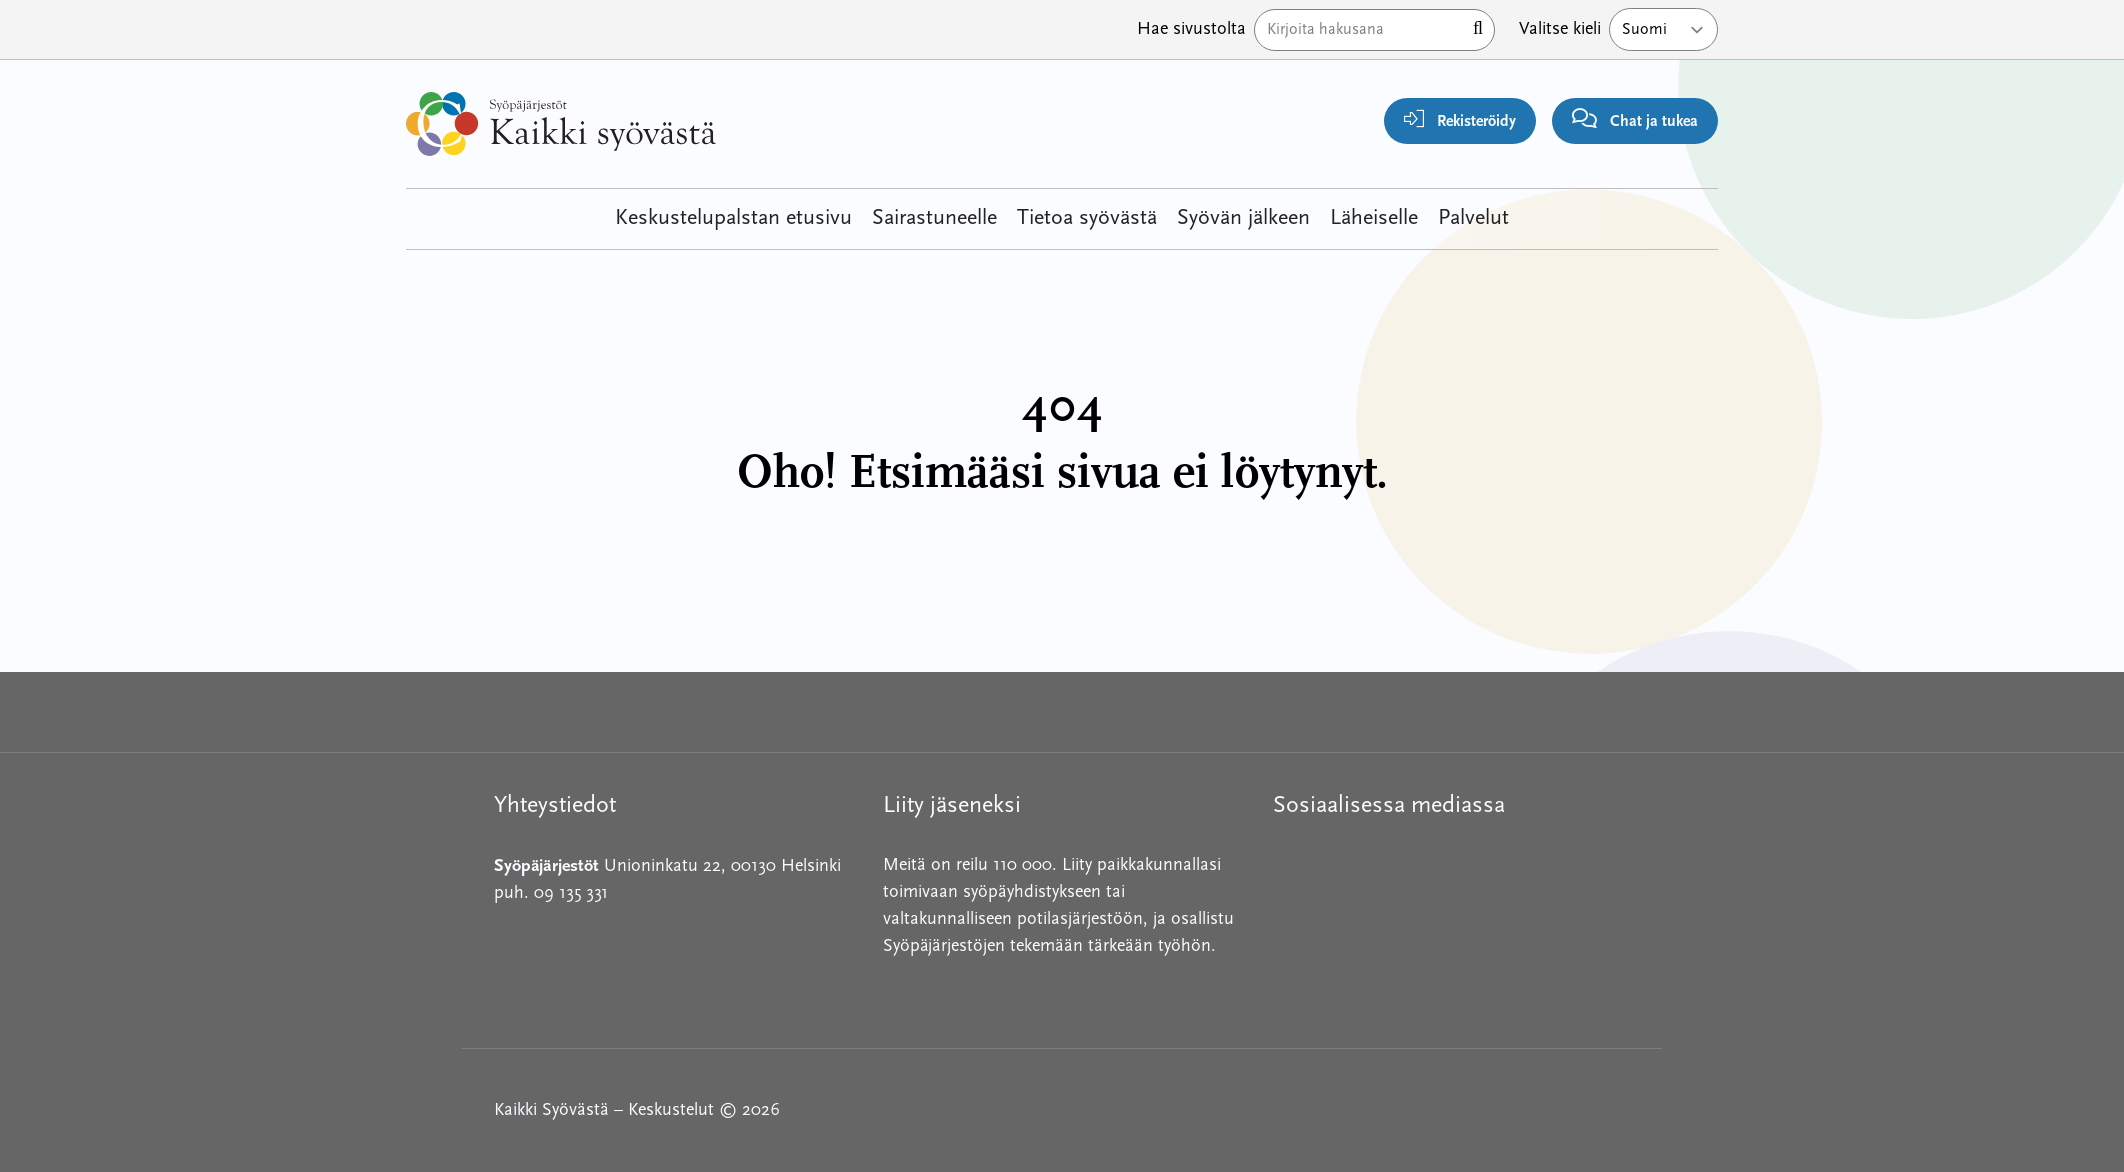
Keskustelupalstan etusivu (733, 218)
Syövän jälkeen (1243, 218)
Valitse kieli (1560, 29)
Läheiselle (1374, 218)
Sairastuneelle (934, 218)
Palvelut (1473, 218)
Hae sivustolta (1191, 29)
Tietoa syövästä (1087, 218)
